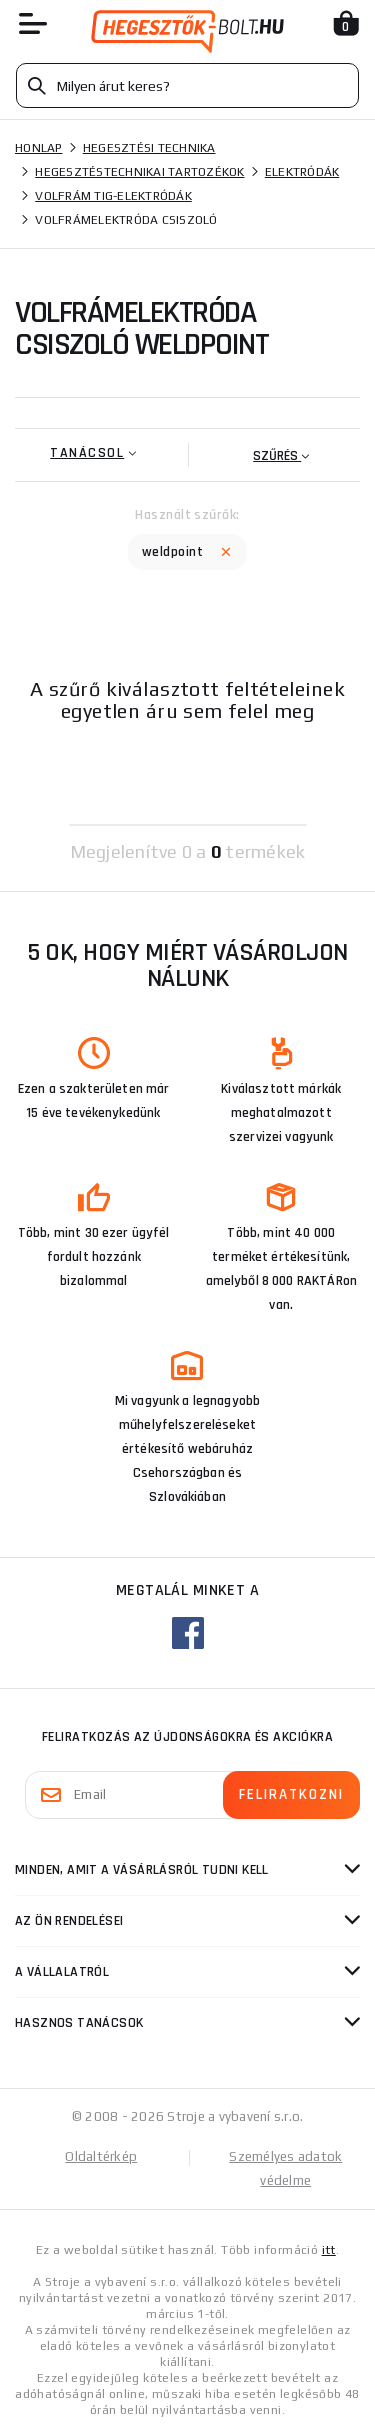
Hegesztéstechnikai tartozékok (139, 172)
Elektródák (302, 172)
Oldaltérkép (101, 2156)
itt (329, 2250)
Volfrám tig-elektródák (113, 196)
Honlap (39, 148)
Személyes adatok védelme (285, 2168)
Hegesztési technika (149, 148)
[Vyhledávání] (187, 85)
